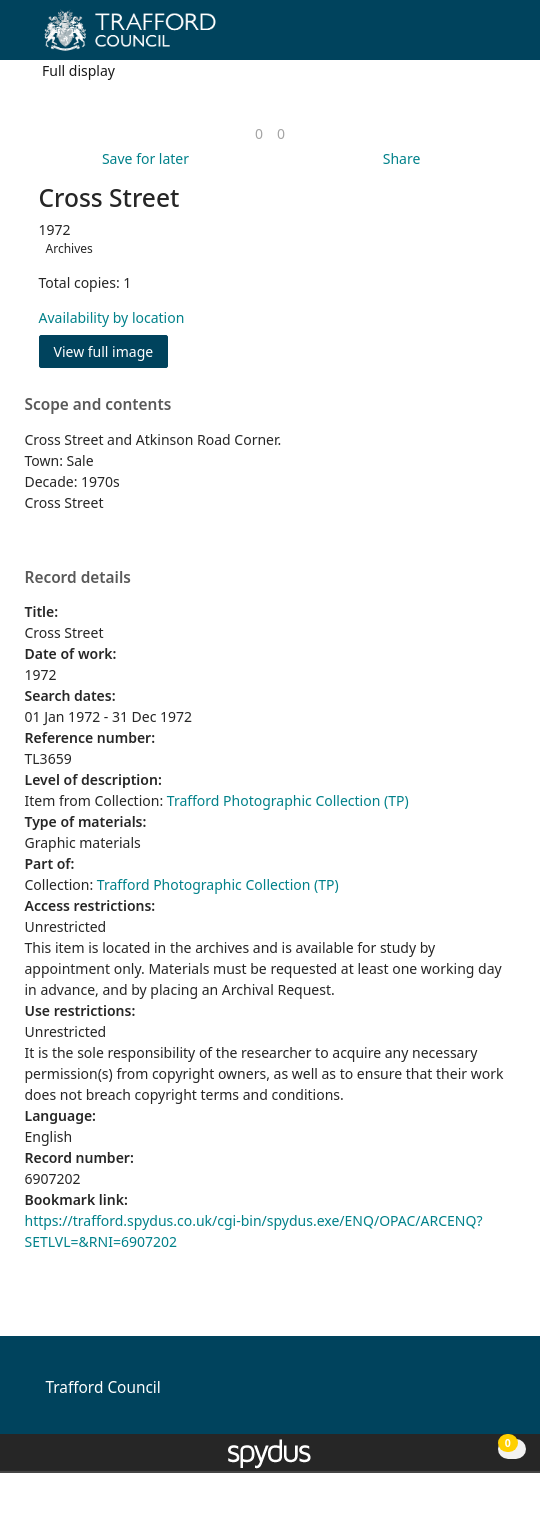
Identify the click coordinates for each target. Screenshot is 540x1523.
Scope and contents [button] (98, 405)
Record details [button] (78, 578)
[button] (470, 37)
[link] (259, 133)
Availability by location (112, 317)
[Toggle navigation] (494, 37)
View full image (104, 351)
